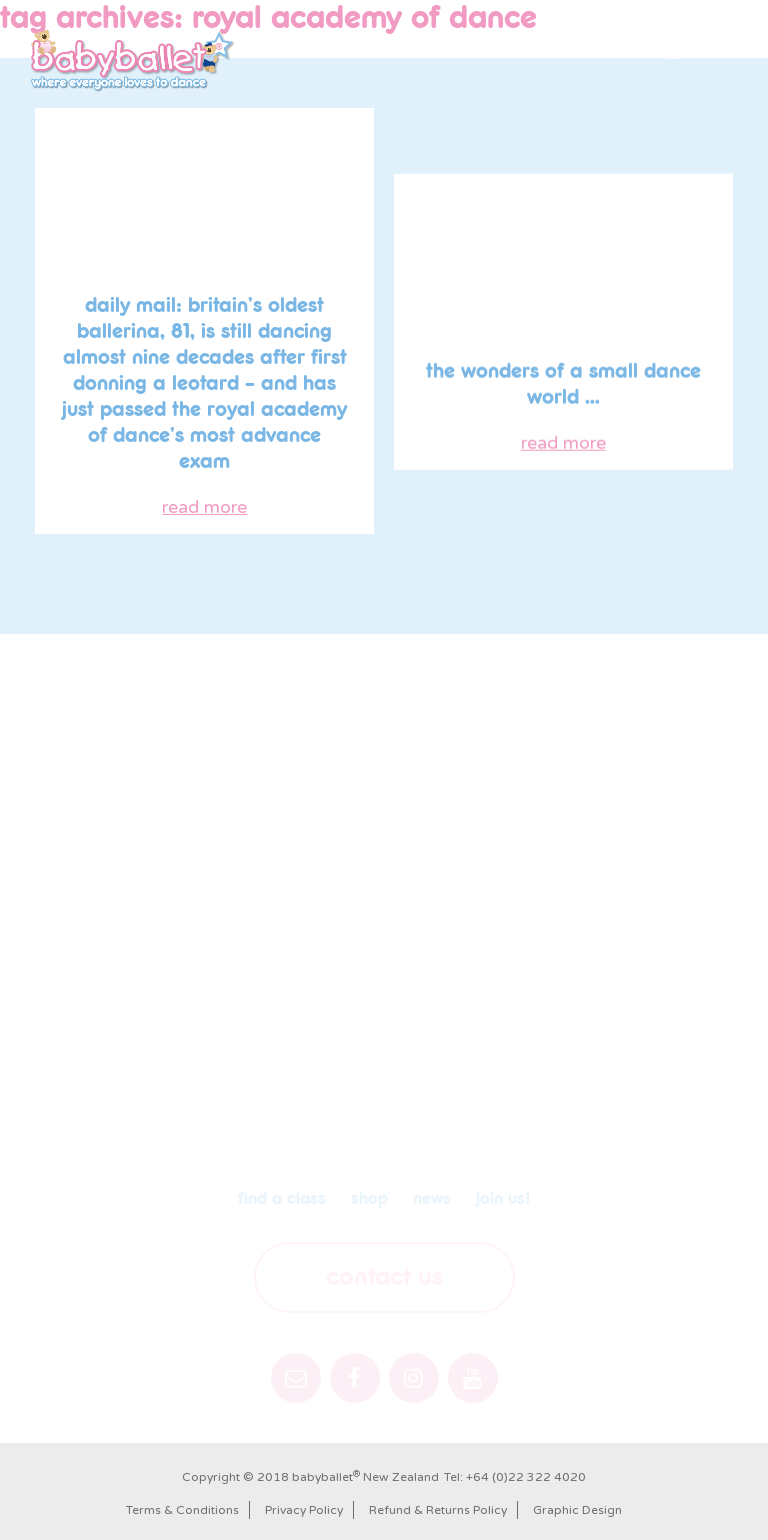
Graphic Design (577, 1510)
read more (204, 509)
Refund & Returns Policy (438, 1510)
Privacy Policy (304, 1510)
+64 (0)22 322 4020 (526, 1477)
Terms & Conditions (182, 1510)
